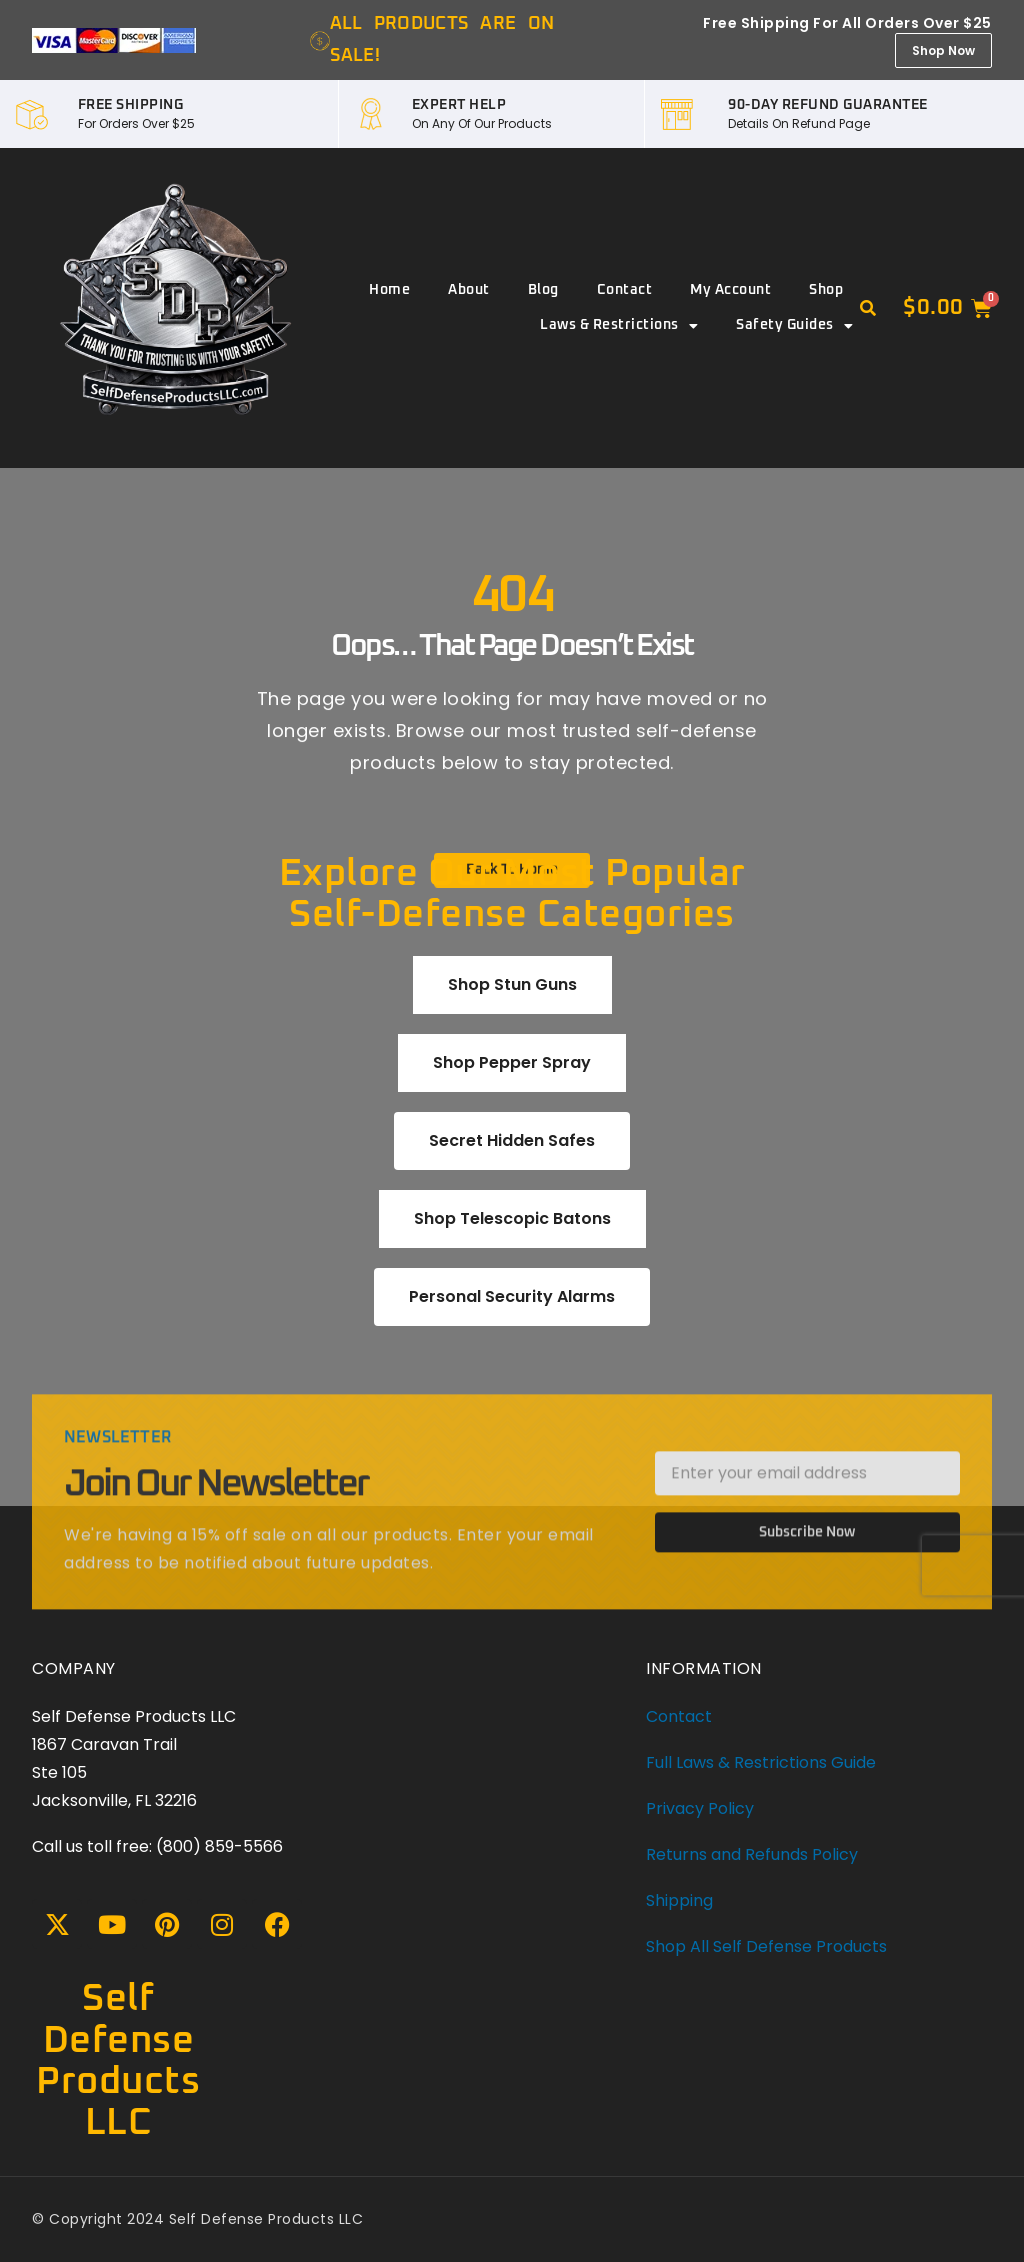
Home (389, 290)
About (469, 290)
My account (730, 290)
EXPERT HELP (459, 105)
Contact (625, 290)
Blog (543, 290)
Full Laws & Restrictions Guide (761, 1762)
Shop (826, 290)
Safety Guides (794, 326)
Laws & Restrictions (619, 326)
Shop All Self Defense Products (766, 1946)
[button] (868, 309)
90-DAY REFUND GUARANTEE (828, 105)
